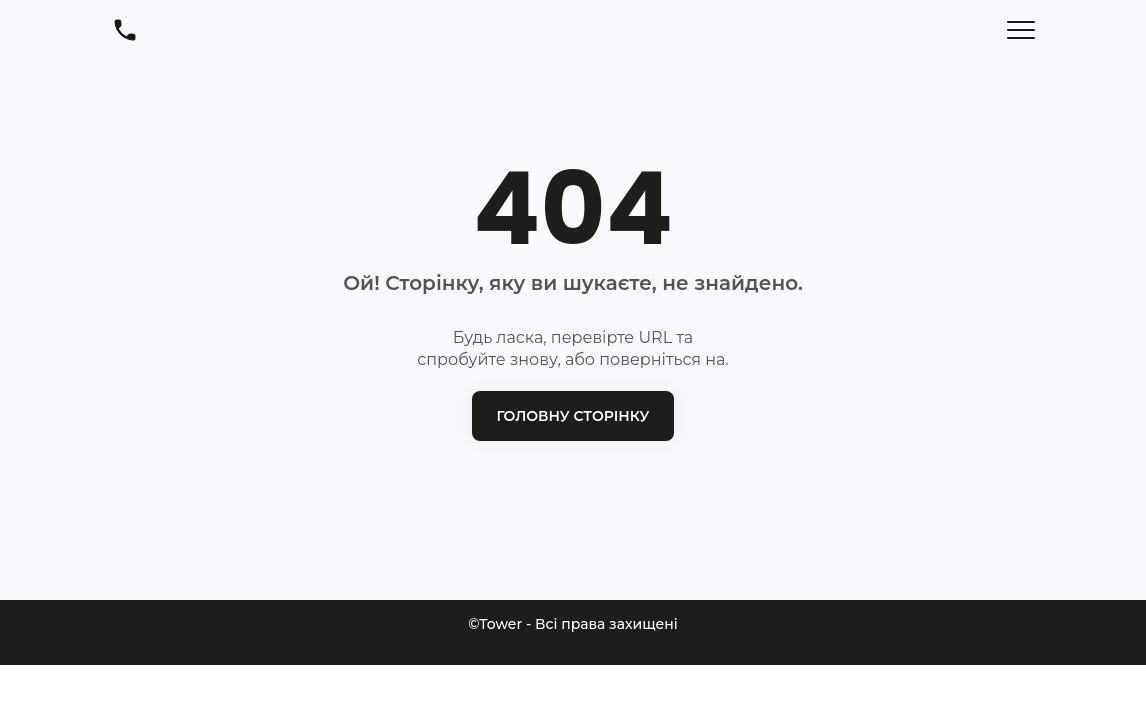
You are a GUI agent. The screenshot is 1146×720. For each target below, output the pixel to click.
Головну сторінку (573, 416)
